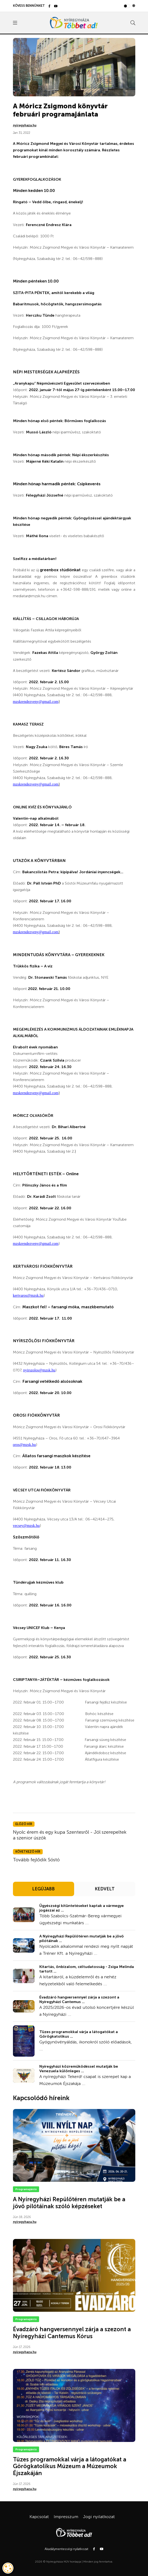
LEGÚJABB (43, 1889)
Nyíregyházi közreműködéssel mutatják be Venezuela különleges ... (78, 2068)
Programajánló (26, 2189)
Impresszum (66, 2516)
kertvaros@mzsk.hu (28, 1295)
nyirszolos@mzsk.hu (39, 1370)
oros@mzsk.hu (24, 1445)
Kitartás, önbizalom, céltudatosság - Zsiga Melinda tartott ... (86, 1968)
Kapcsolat (39, 2516)
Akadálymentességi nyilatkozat (66, 2549)
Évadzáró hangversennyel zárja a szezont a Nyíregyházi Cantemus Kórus (72, 2333)
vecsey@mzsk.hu (26, 1526)
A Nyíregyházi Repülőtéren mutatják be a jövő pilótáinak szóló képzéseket (69, 2203)
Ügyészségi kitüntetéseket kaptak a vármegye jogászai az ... (81, 1907)
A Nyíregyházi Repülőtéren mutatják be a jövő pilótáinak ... (81, 1938)
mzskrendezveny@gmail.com (36, 702)
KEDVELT (105, 1889)
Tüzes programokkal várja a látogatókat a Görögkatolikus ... (78, 2034)
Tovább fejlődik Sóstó (36, 1860)
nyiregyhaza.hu (24, 125)
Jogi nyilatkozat (99, 2516)
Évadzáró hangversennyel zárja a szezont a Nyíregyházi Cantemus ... (79, 1999)
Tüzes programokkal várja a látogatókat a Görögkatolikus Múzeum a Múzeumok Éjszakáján (69, 2466)
